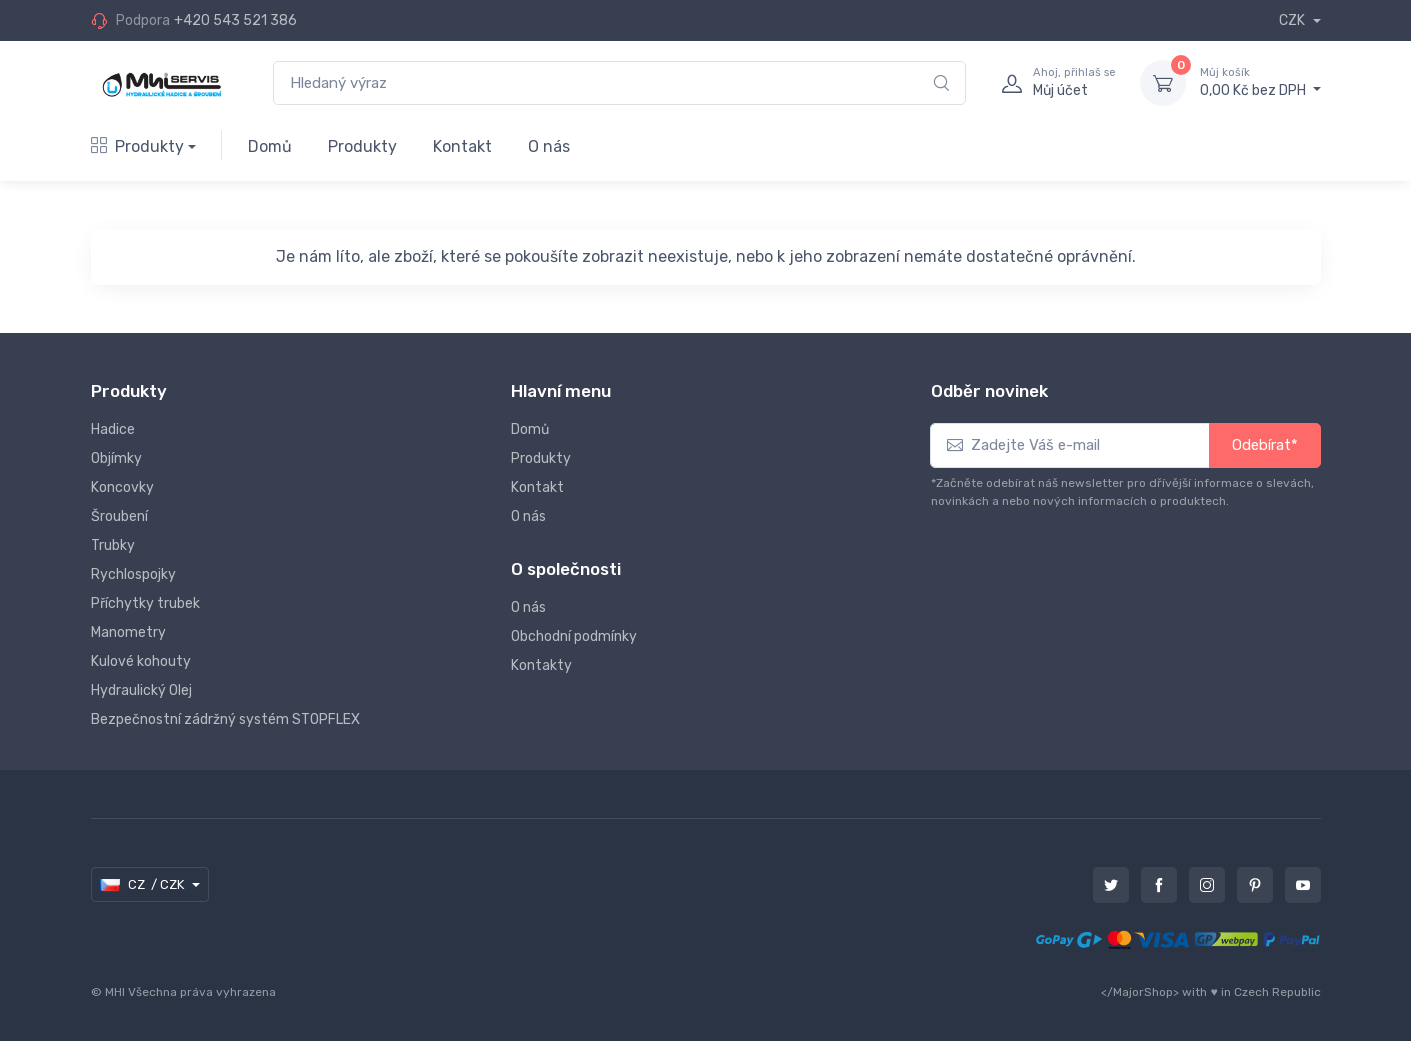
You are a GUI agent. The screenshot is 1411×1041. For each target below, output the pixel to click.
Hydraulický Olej (141, 690)
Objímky (116, 458)
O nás (549, 146)
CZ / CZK (143, 885)
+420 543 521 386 (235, 20)
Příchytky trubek (145, 603)
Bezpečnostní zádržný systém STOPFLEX (225, 719)
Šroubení (119, 516)
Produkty (137, 146)
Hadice (113, 429)
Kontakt (462, 146)
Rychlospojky (133, 574)
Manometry (128, 632)
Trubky (113, 545)
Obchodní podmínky (574, 636)
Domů (270, 146)
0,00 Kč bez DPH (1260, 82)
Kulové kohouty (141, 661)
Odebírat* (1265, 445)
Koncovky (122, 487)
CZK (1293, 20)
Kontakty (541, 665)
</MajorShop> (1140, 992)
